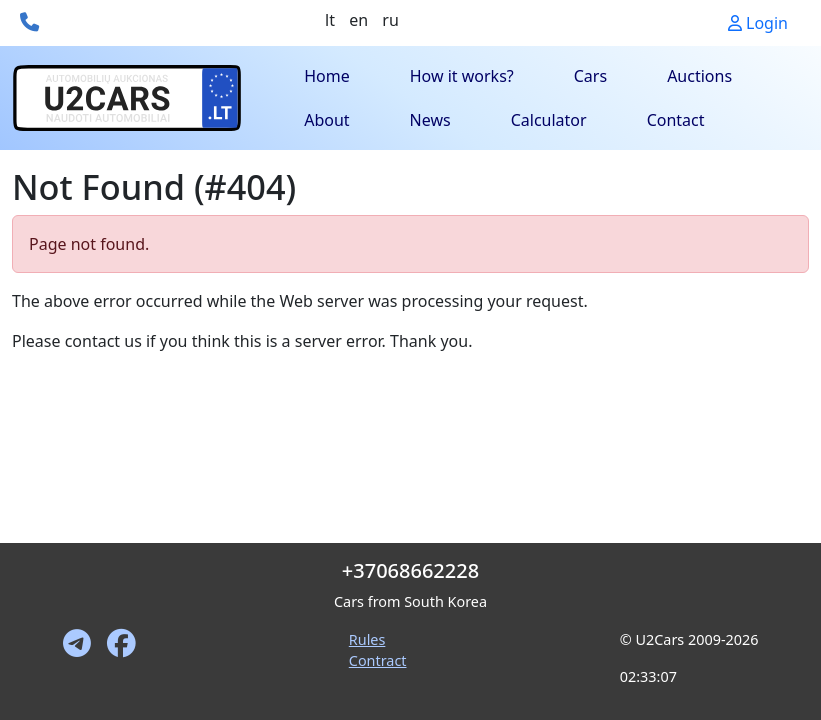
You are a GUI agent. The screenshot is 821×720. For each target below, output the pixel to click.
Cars (590, 76)
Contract (378, 660)
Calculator (549, 120)
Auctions (699, 76)
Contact (676, 120)
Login (758, 23)
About (326, 120)
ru (390, 20)
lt (330, 20)
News (430, 120)
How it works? (462, 76)
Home (327, 76)
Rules (367, 639)
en (358, 20)
